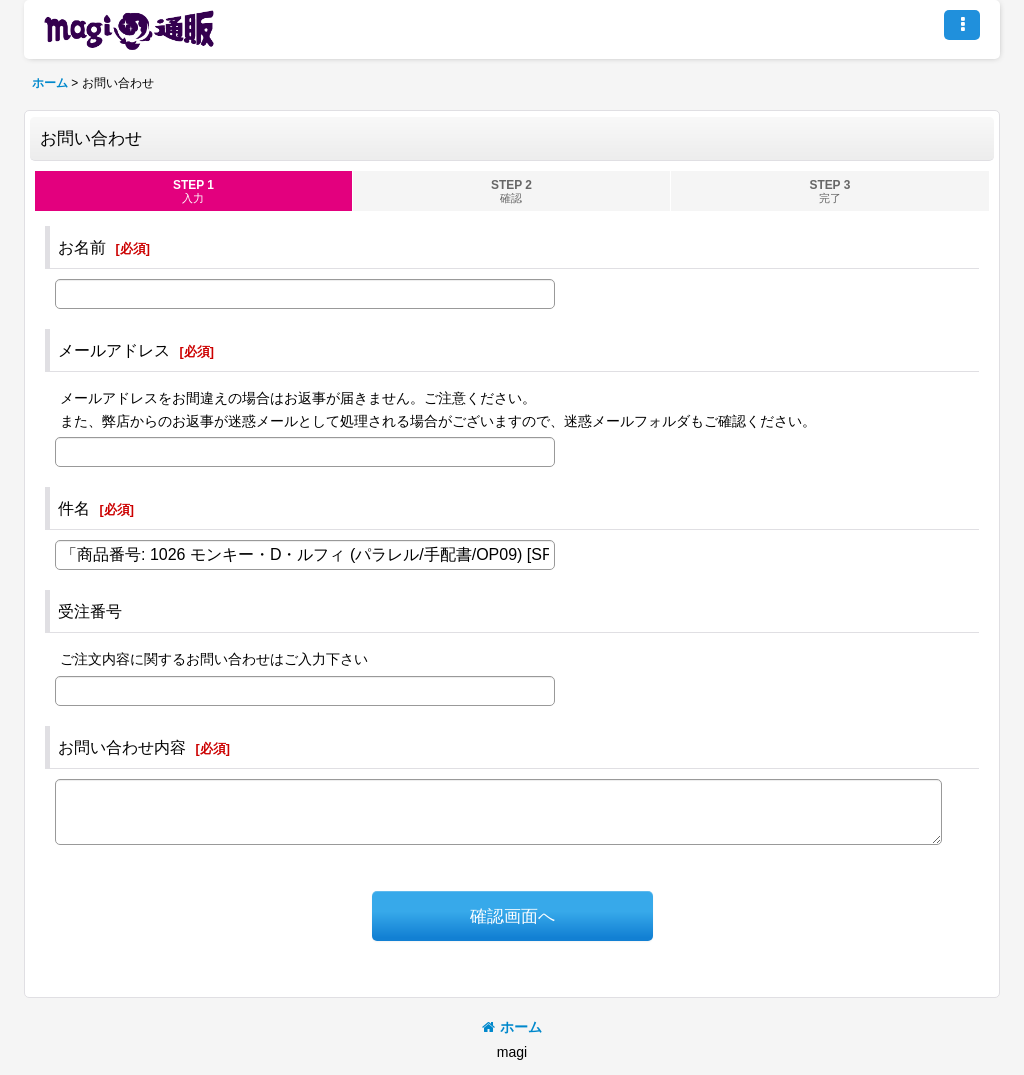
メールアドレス (114, 350)
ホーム (512, 1027)
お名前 (82, 247)
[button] (962, 25)
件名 (74, 508)
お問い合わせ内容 (122, 747)
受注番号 (90, 611)
